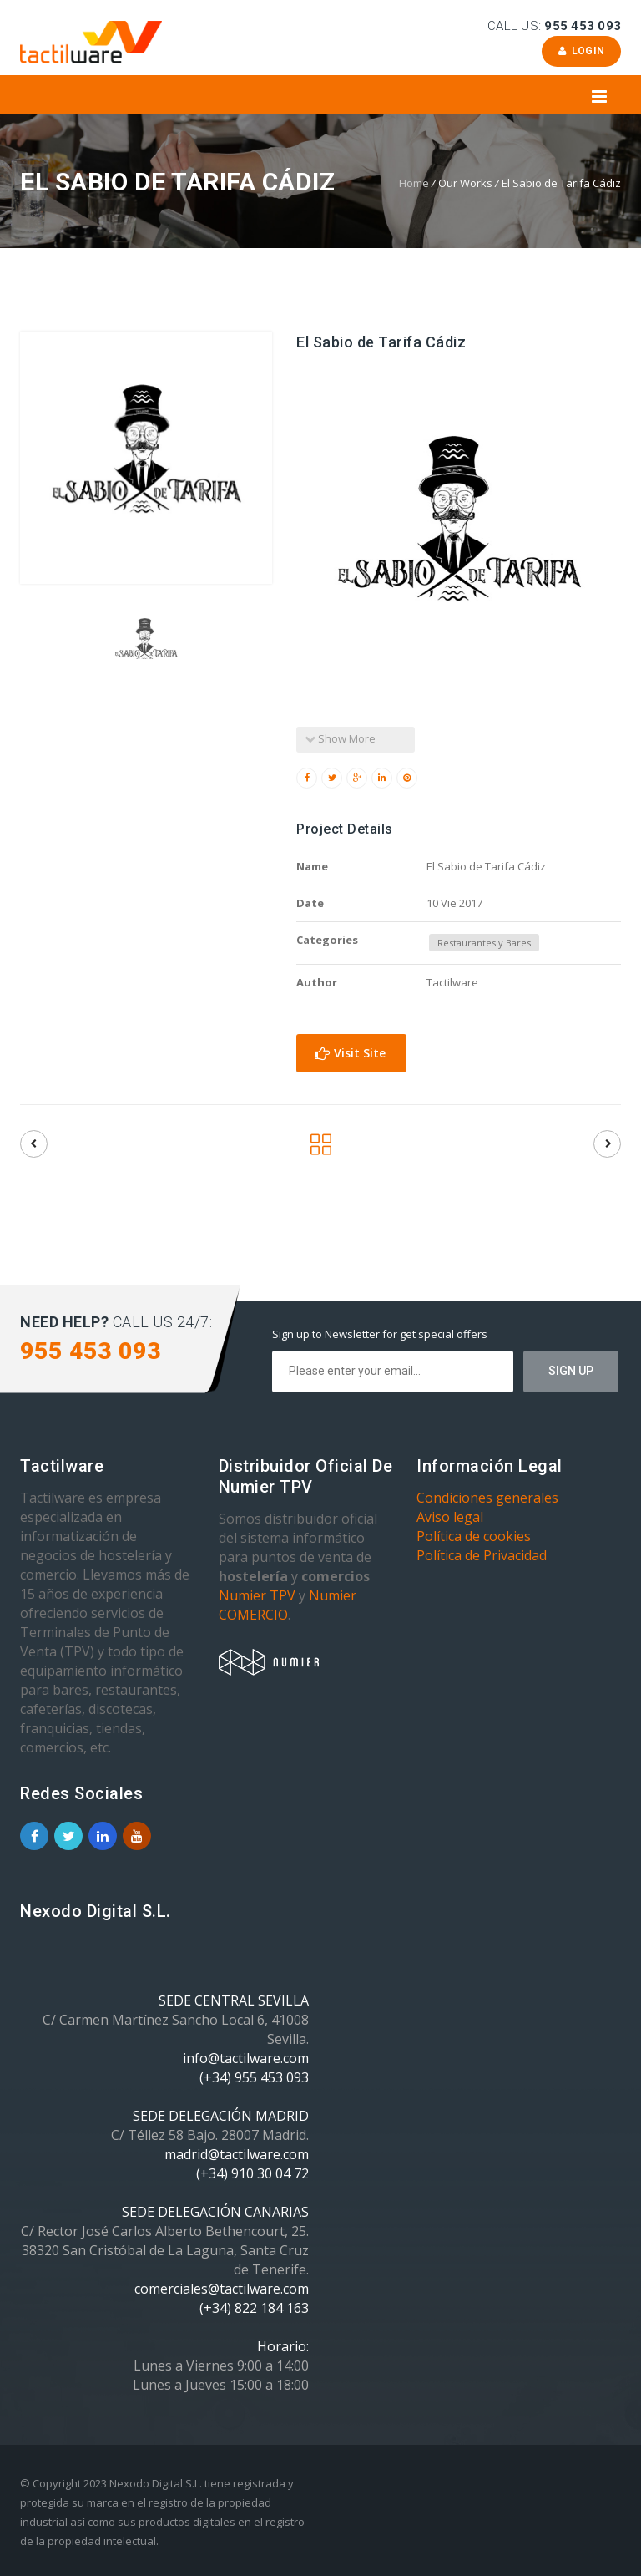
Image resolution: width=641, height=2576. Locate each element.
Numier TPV (257, 1595)
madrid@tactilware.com (236, 2154)
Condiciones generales (487, 1497)
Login (581, 51)
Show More (340, 738)
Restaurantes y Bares (484, 942)
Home (414, 182)
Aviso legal (449, 1517)
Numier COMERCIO (287, 1605)
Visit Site (350, 1053)
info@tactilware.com (246, 2058)
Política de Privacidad (481, 1555)
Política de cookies (473, 1536)
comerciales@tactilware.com (221, 2288)
